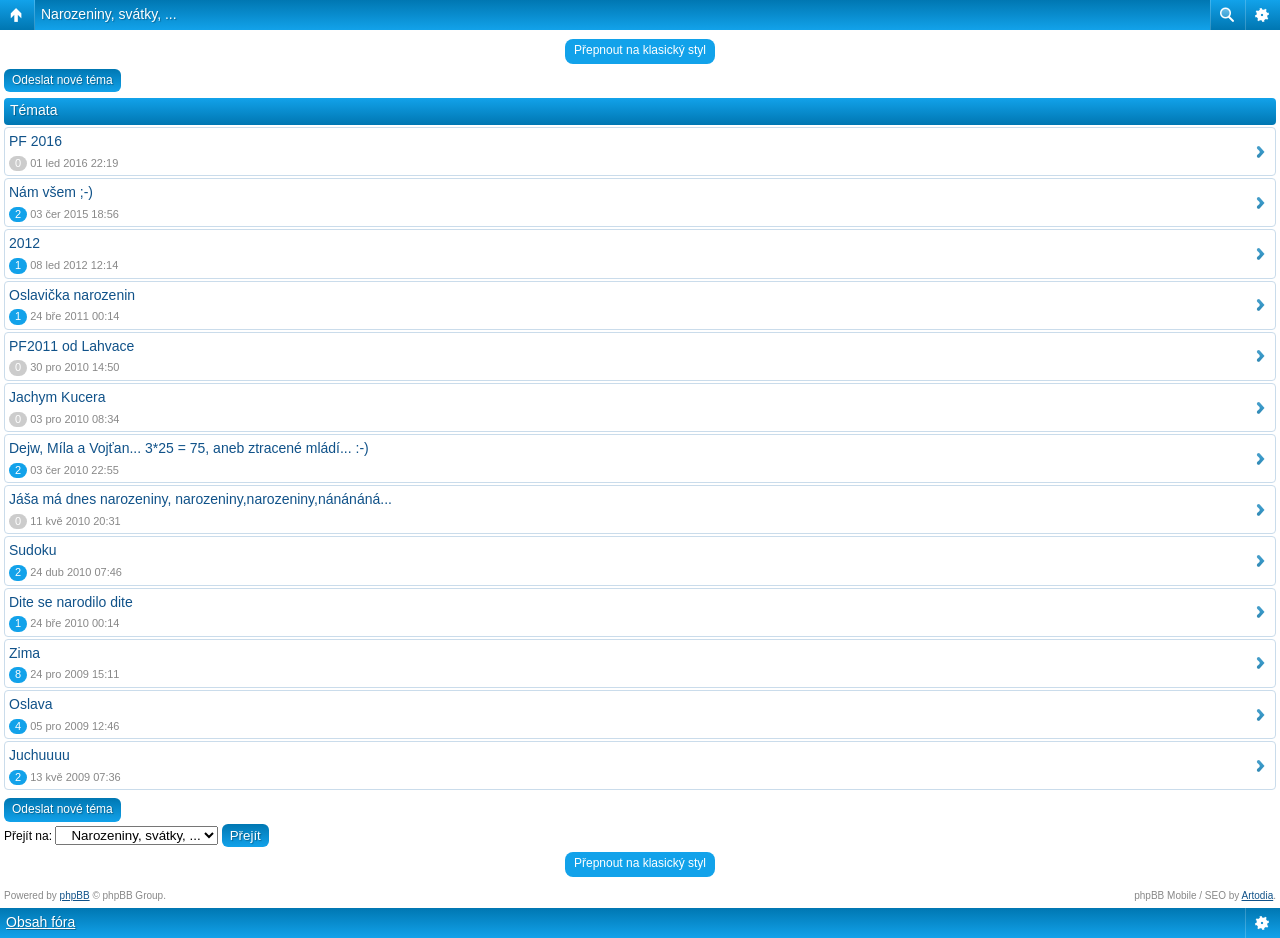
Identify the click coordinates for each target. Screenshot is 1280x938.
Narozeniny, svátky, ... (109, 14)
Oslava (31, 704)
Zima (24, 653)
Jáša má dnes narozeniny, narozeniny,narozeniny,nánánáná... (200, 499)
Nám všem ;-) (51, 192)
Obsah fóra (40, 922)
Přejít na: (28, 836)
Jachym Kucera (57, 397)
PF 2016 (35, 141)
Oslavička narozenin (72, 295)
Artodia (1258, 895)
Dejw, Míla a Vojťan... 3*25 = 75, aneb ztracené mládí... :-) (189, 448)
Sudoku (32, 550)
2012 (24, 243)
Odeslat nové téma (62, 80)
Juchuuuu (39, 755)
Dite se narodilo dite (71, 602)
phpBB (75, 895)
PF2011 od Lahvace (71, 346)
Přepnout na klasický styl (640, 50)
